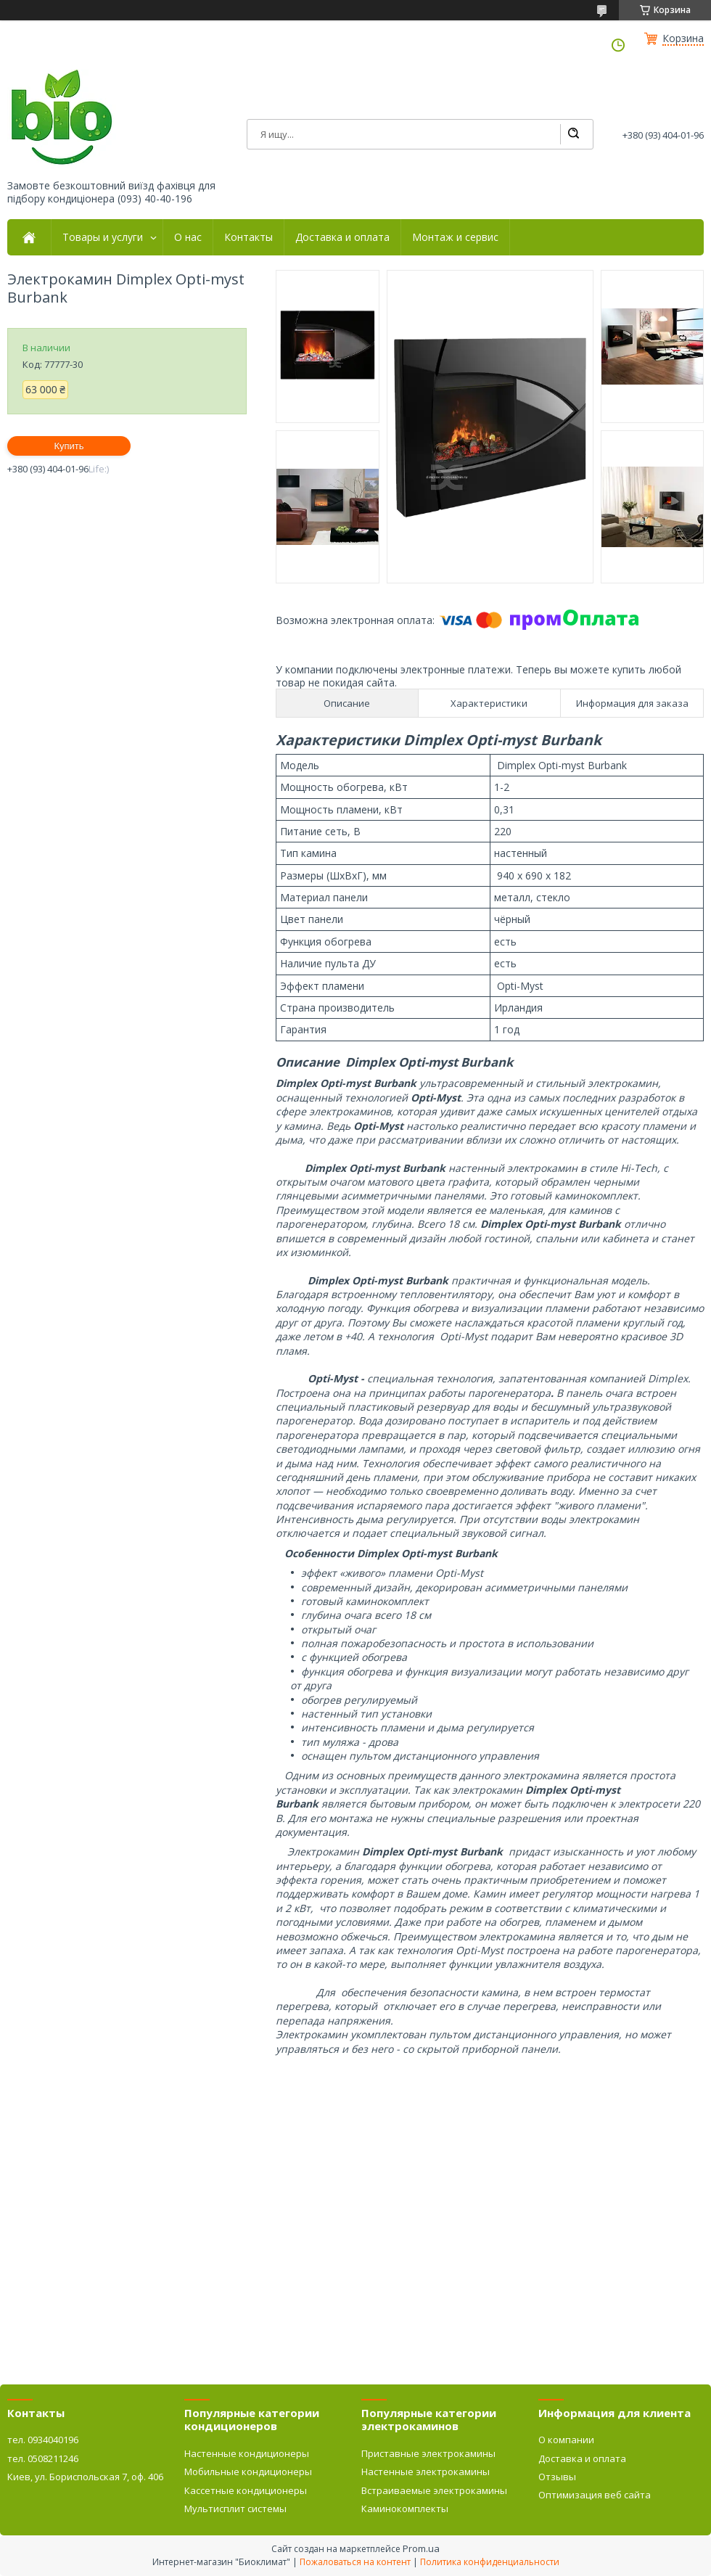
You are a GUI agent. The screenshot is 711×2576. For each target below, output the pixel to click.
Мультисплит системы (235, 2508)
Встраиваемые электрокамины (434, 2490)
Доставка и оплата (342, 237)
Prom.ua (421, 2548)
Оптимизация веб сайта (594, 2494)
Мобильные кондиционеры (248, 2471)
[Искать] (573, 134)
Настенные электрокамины (425, 2471)
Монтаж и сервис (455, 237)
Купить (68, 445)
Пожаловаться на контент (355, 2562)
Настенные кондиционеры (246, 2453)
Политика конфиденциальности (489, 2562)
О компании (566, 2439)
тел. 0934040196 (42, 2439)
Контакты (248, 237)
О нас (188, 237)
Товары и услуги (102, 237)
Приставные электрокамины (428, 2453)
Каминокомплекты (404, 2508)
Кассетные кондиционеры (245, 2490)
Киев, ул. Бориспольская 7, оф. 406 (85, 2476)
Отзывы (557, 2476)
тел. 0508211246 (42, 2458)
